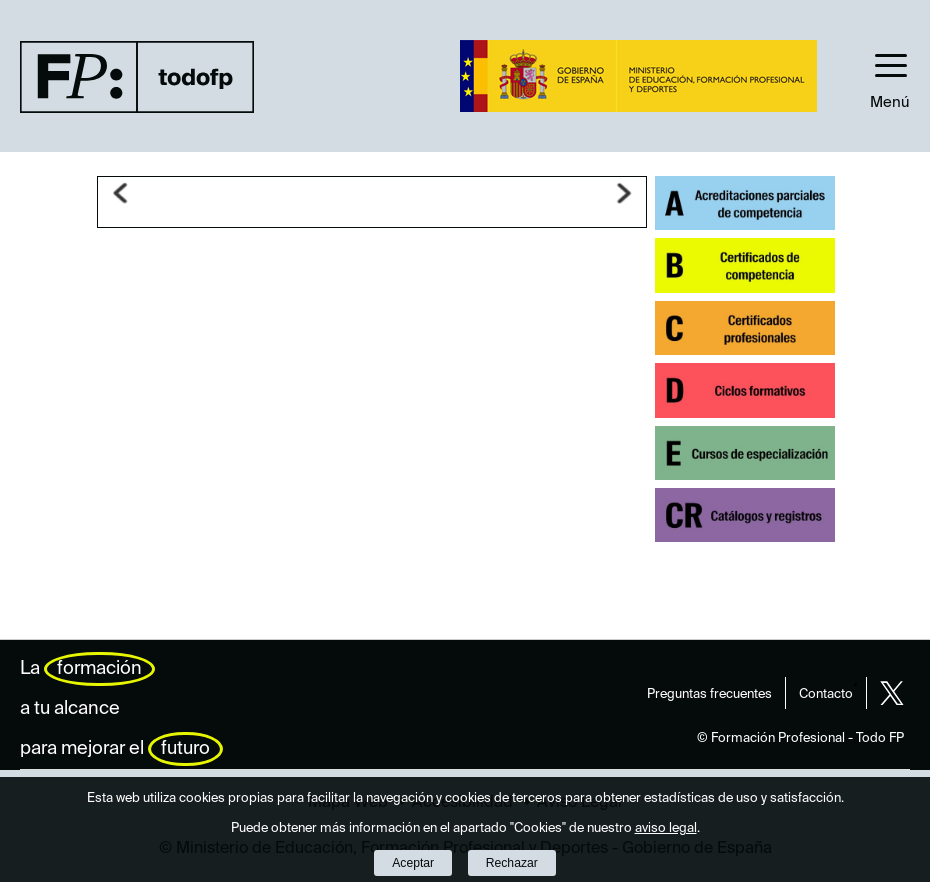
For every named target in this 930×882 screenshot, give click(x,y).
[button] (890, 76)
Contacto (826, 694)
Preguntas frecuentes (709, 694)
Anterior (120, 193)
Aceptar (413, 863)
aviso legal (666, 828)
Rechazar (512, 863)
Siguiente (623, 193)
